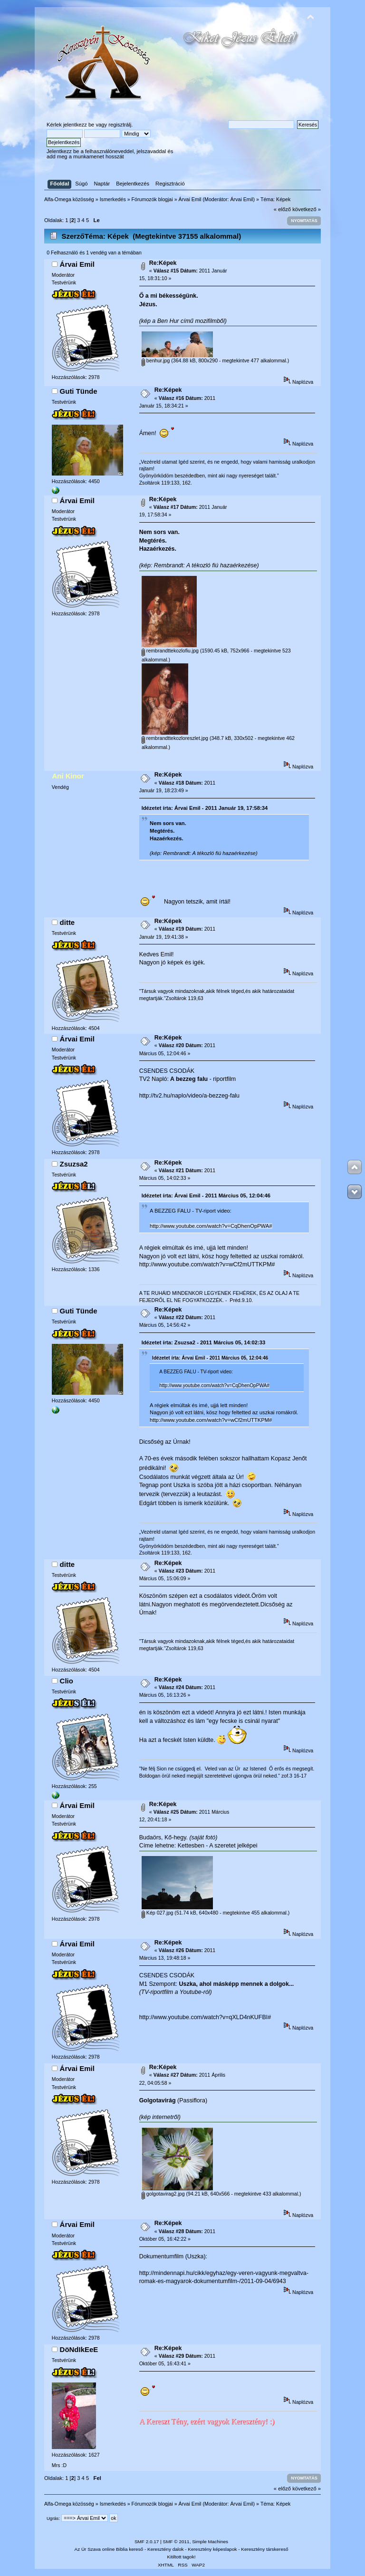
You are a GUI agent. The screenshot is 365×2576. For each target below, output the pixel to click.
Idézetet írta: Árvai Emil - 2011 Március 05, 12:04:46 (206, 1195)
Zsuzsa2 (74, 1164)
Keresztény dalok (165, 2549)
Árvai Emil (242, 199)
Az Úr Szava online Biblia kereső (109, 2549)
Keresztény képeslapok (212, 2549)
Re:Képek (163, 263)
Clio (66, 1681)
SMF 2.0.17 (146, 2541)
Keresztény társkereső (264, 2549)
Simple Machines (210, 2541)
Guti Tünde (78, 391)
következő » (306, 209)
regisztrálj (119, 124)
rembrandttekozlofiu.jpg (170, 650)
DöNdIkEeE (79, 2349)
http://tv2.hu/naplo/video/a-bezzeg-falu (189, 1095)
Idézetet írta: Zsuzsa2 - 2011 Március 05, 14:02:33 (204, 1342)
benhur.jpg (156, 360)
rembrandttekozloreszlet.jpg (175, 738)
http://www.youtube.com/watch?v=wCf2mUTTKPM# (207, 1264)
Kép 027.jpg (157, 1912)
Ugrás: (53, 2518)
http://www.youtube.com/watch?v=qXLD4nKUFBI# (205, 2017)
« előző (282, 209)
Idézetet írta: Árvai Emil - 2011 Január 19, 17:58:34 (205, 808)
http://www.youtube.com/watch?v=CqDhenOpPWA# (211, 1226)
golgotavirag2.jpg (163, 2194)
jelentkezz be (78, 124)
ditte (67, 922)
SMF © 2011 (176, 2541)
